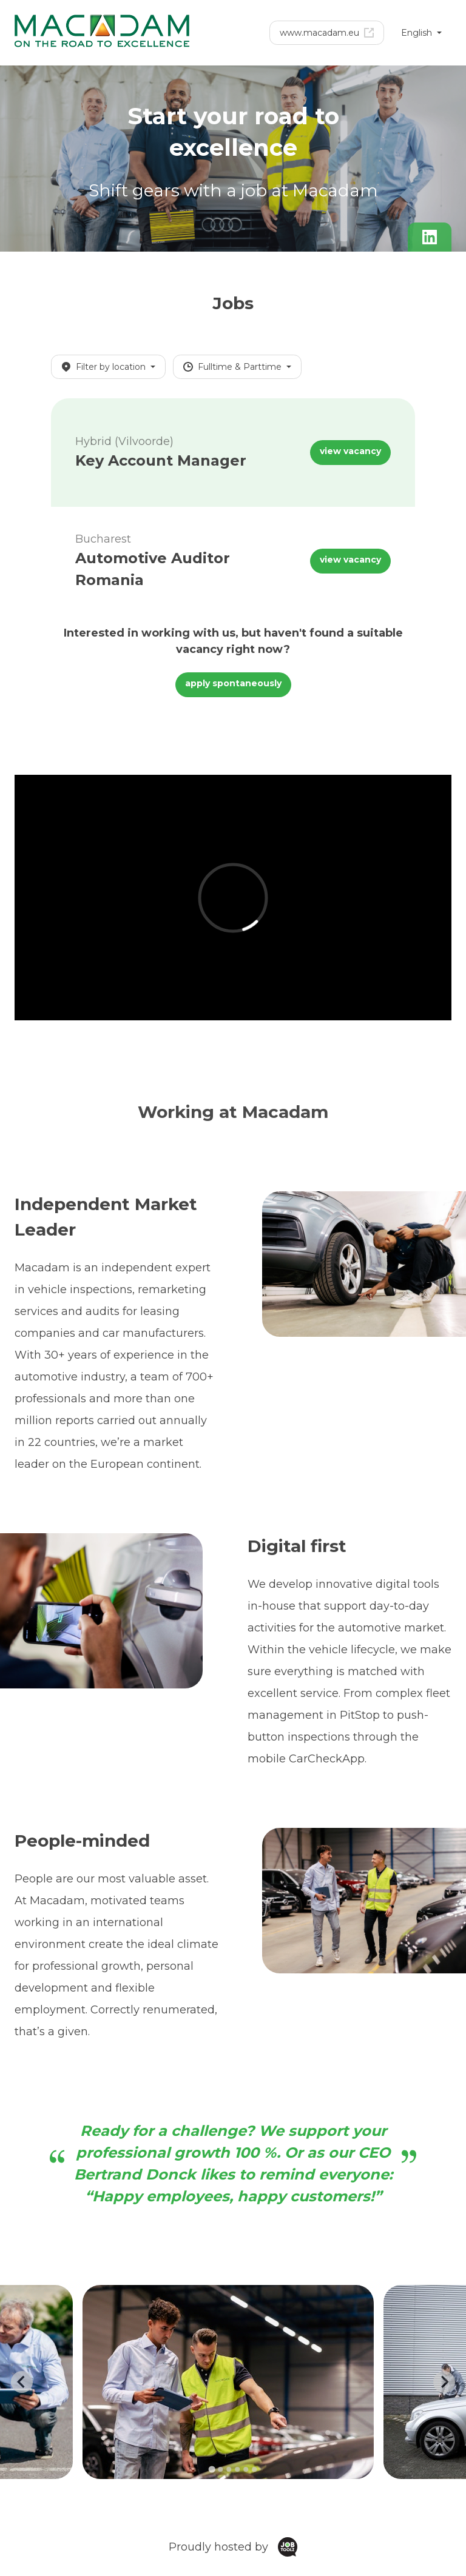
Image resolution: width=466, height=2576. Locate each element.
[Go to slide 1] (211, 2469)
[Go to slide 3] (228, 2469)
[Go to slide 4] (237, 2469)
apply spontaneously (233, 683)
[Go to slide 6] (254, 2469)
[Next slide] (444, 2382)
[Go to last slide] (22, 2382)
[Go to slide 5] (245, 2469)
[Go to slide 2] (220, 2469)
